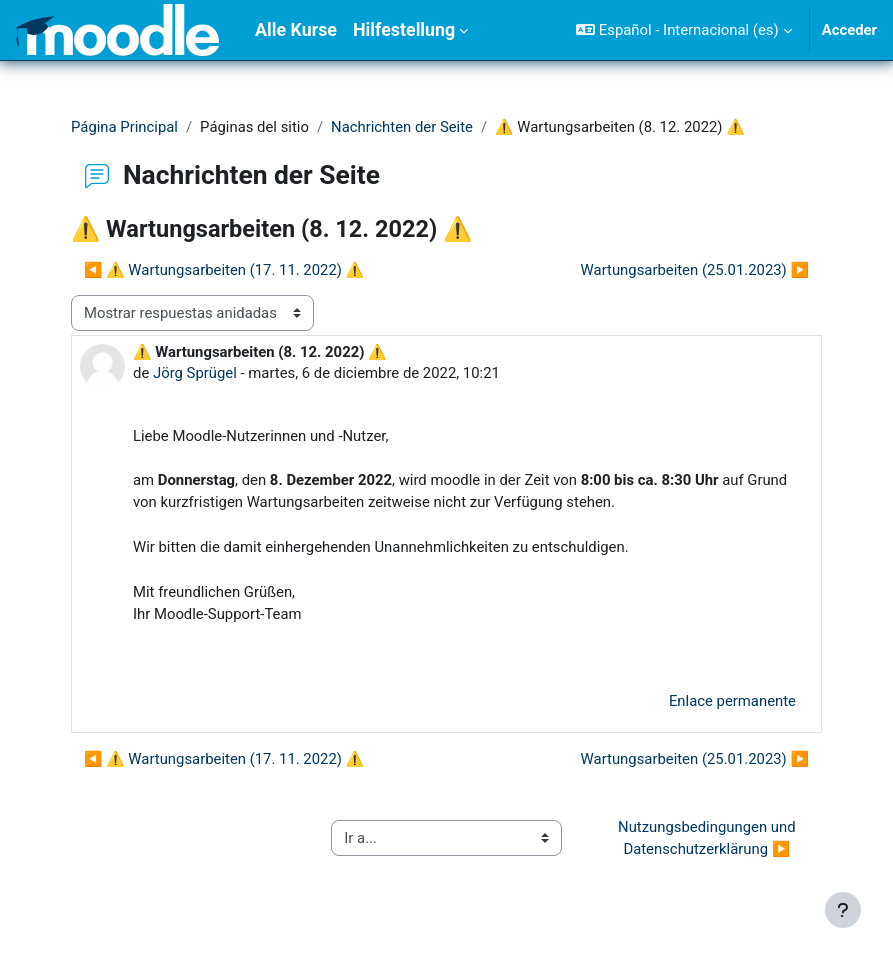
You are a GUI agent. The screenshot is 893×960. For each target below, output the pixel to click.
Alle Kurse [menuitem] (296, 29)
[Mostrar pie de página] (843, 910)
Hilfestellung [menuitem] (404, 29)
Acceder (849, 30)
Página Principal (124, 127)
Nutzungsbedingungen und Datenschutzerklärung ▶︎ (708, 838)
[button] (683, 30)
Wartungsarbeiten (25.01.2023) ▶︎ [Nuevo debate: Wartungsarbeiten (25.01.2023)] (695, 270)
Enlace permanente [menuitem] (732, 701)
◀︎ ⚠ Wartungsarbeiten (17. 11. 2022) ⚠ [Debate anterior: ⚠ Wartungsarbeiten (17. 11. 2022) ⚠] (224, 270)
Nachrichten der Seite (402, 127)
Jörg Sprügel (195, 373)
